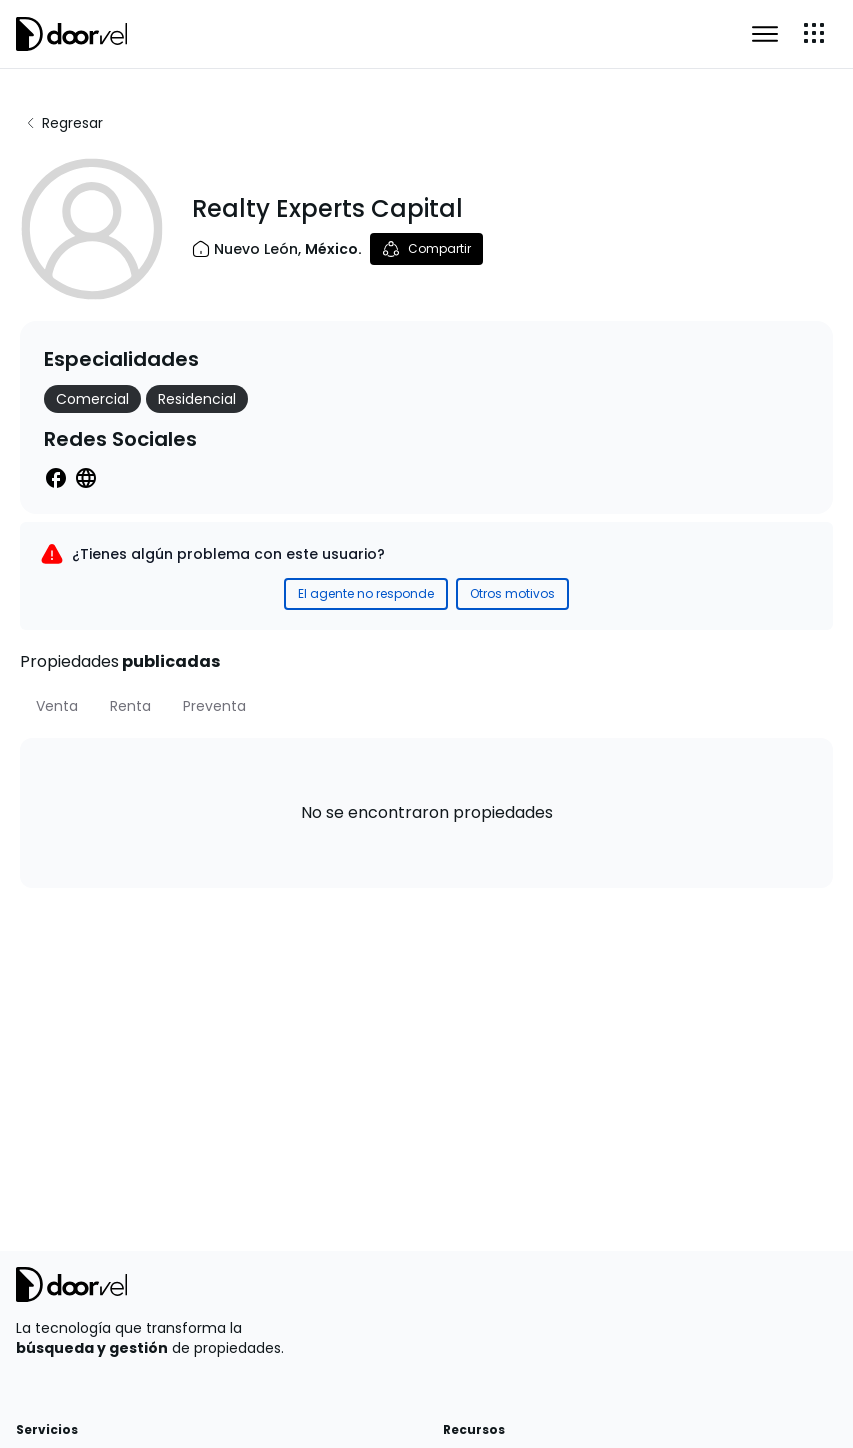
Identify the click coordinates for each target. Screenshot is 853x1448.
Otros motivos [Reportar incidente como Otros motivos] (512, 593)
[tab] (57, 706)
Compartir (426, 249)
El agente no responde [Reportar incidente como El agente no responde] (366, 593)
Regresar (63, 123)
